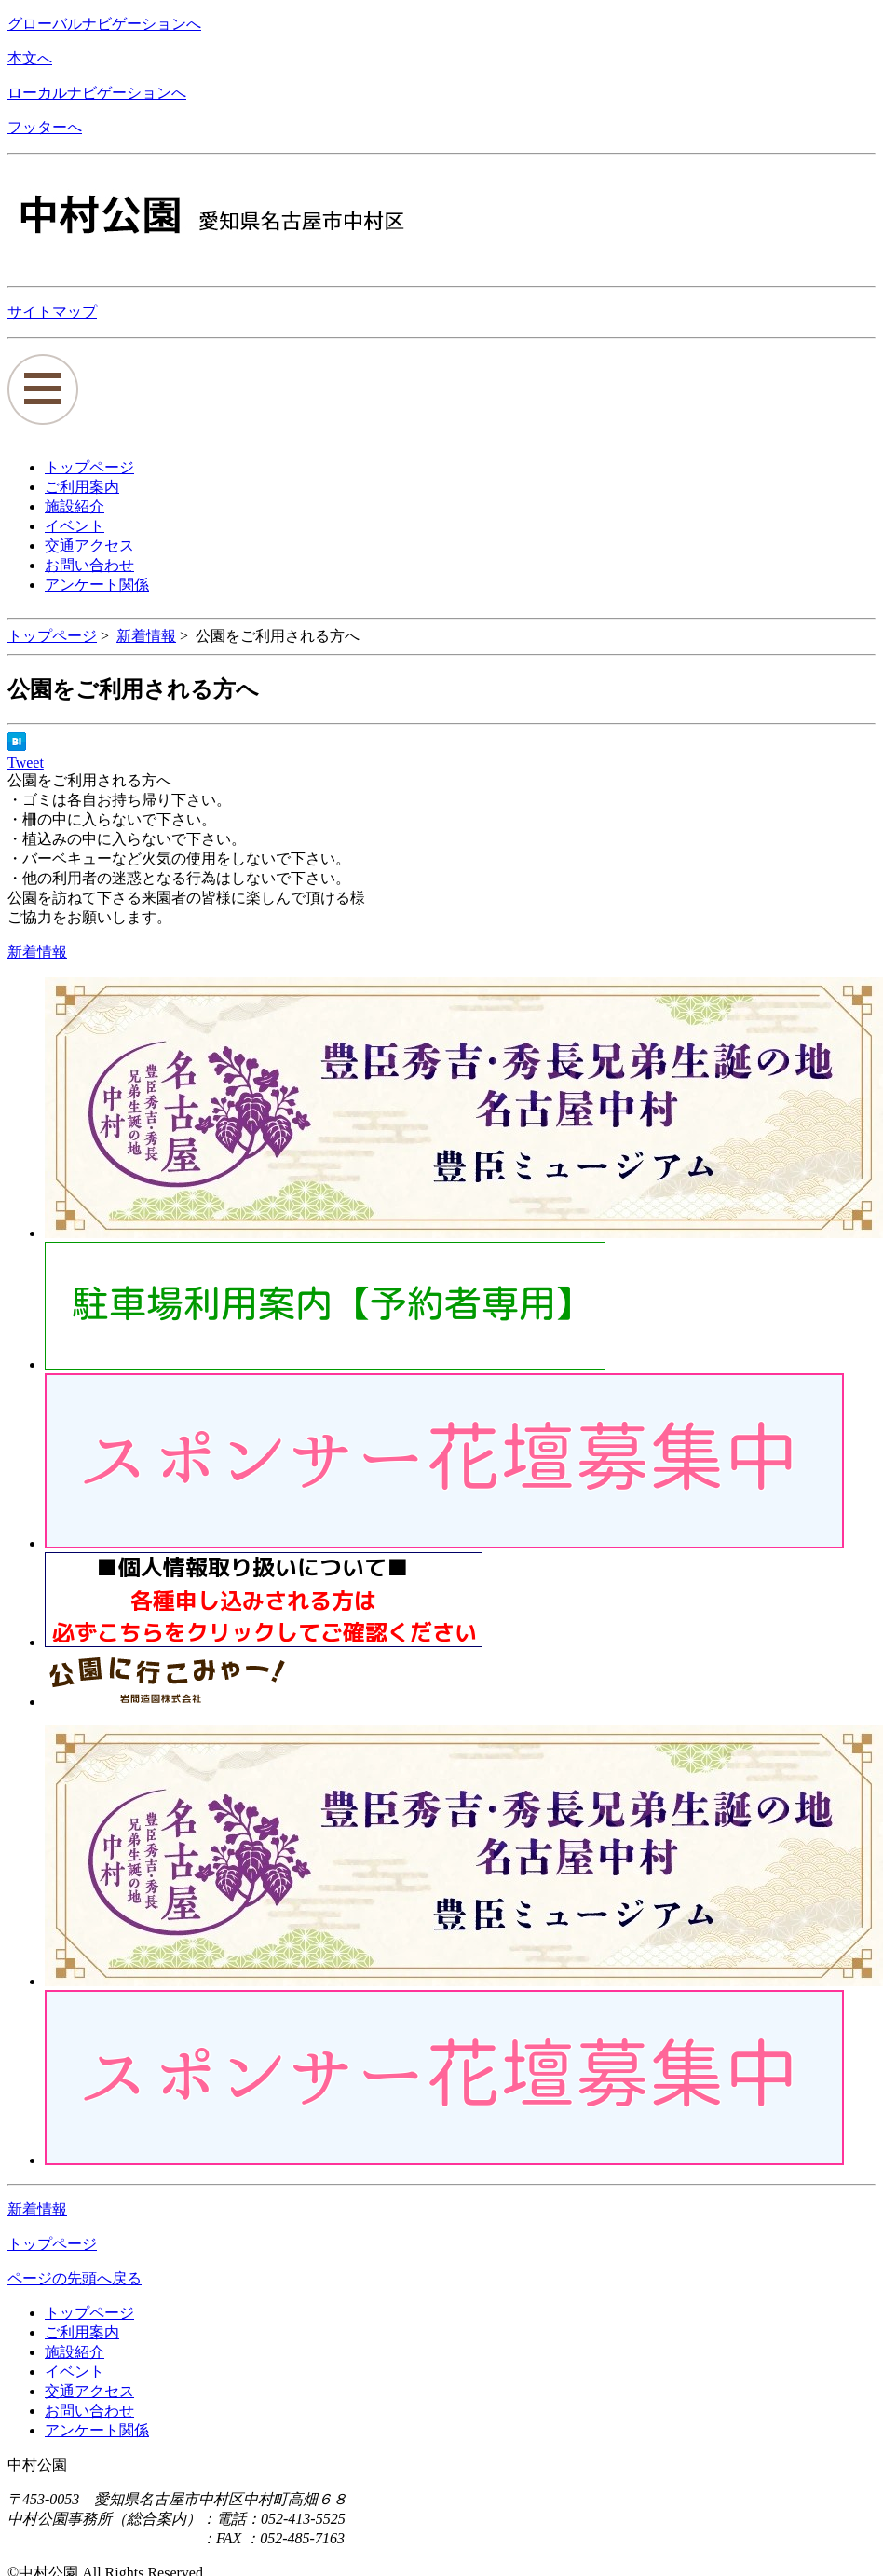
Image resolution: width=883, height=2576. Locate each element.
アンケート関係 (97, 2430)
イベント (74, 2371)
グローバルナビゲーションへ (104, 24)
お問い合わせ (89, 2411)
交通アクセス (89, 2391)
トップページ (52, 636)
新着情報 (146, 636)
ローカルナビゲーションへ (96, 93)
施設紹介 (74, 2352)
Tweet (25, 762)
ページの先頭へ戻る (74, 2278)
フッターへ (44, 127)
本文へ (29, 58)
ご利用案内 (82, 2332)
